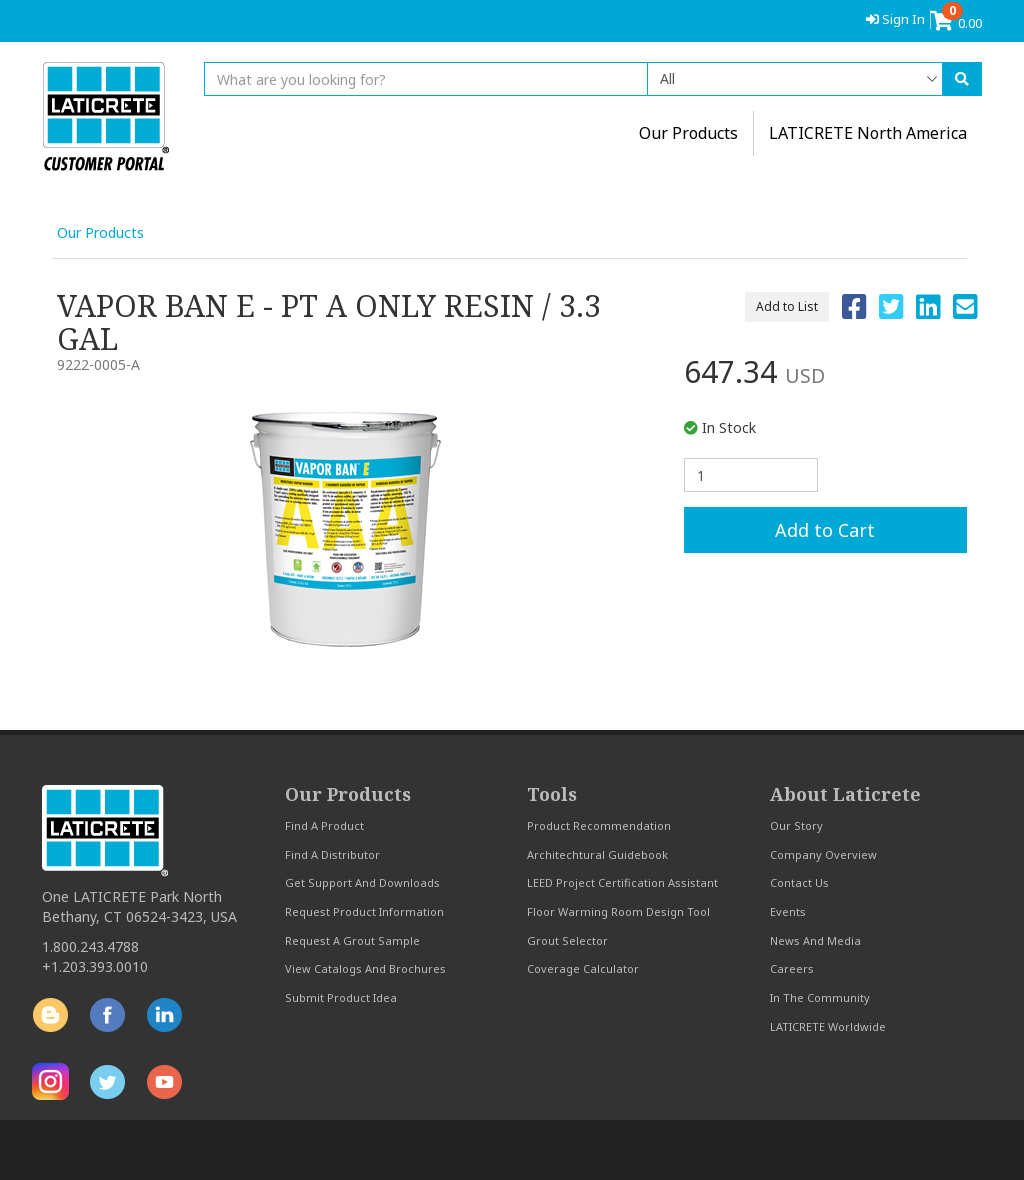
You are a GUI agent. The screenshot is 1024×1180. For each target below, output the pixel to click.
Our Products (100, 232)
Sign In (895, 19)
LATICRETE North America (868, 133)
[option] (345, 530)
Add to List (787, 306)
